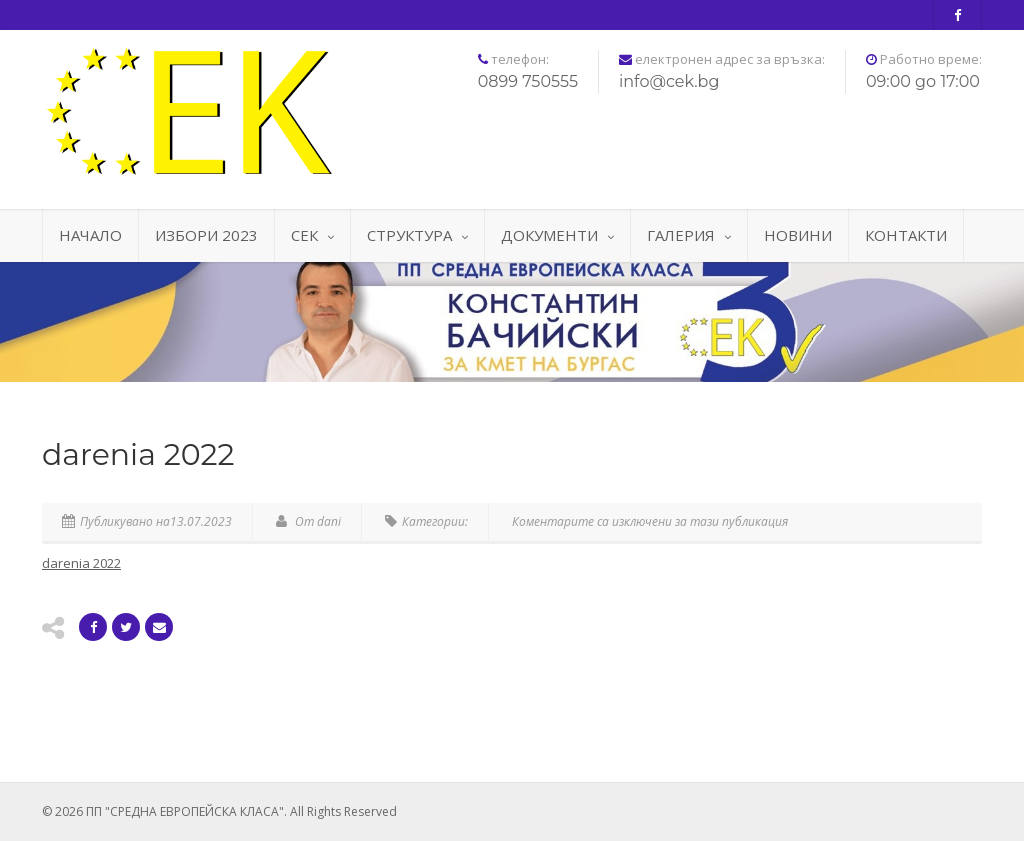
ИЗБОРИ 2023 (206, 235)
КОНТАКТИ (906, 235)
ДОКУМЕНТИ (557, 235)
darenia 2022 (81, 563)
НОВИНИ (798, 235)
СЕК (312, 235)
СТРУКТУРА (417, 235)
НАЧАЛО (90, 235)
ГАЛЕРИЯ (689, 235)
